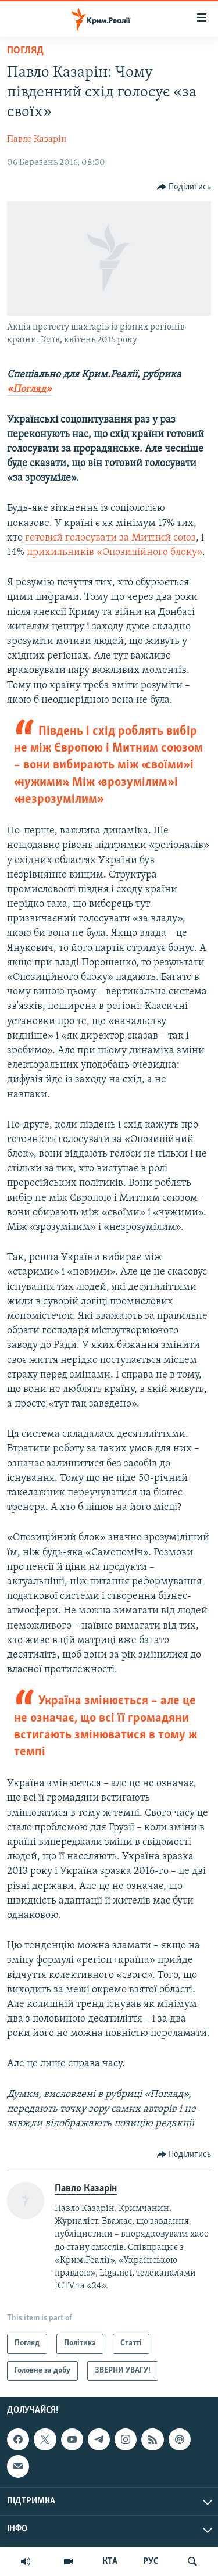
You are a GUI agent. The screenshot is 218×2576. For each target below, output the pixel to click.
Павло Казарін (37, 139)
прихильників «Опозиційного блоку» (114, 552)
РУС (151, 2561)
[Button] (184, 187)
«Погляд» (29, 389)
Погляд (25, 50)
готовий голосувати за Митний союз (110, 537)
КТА (109, 2561)
